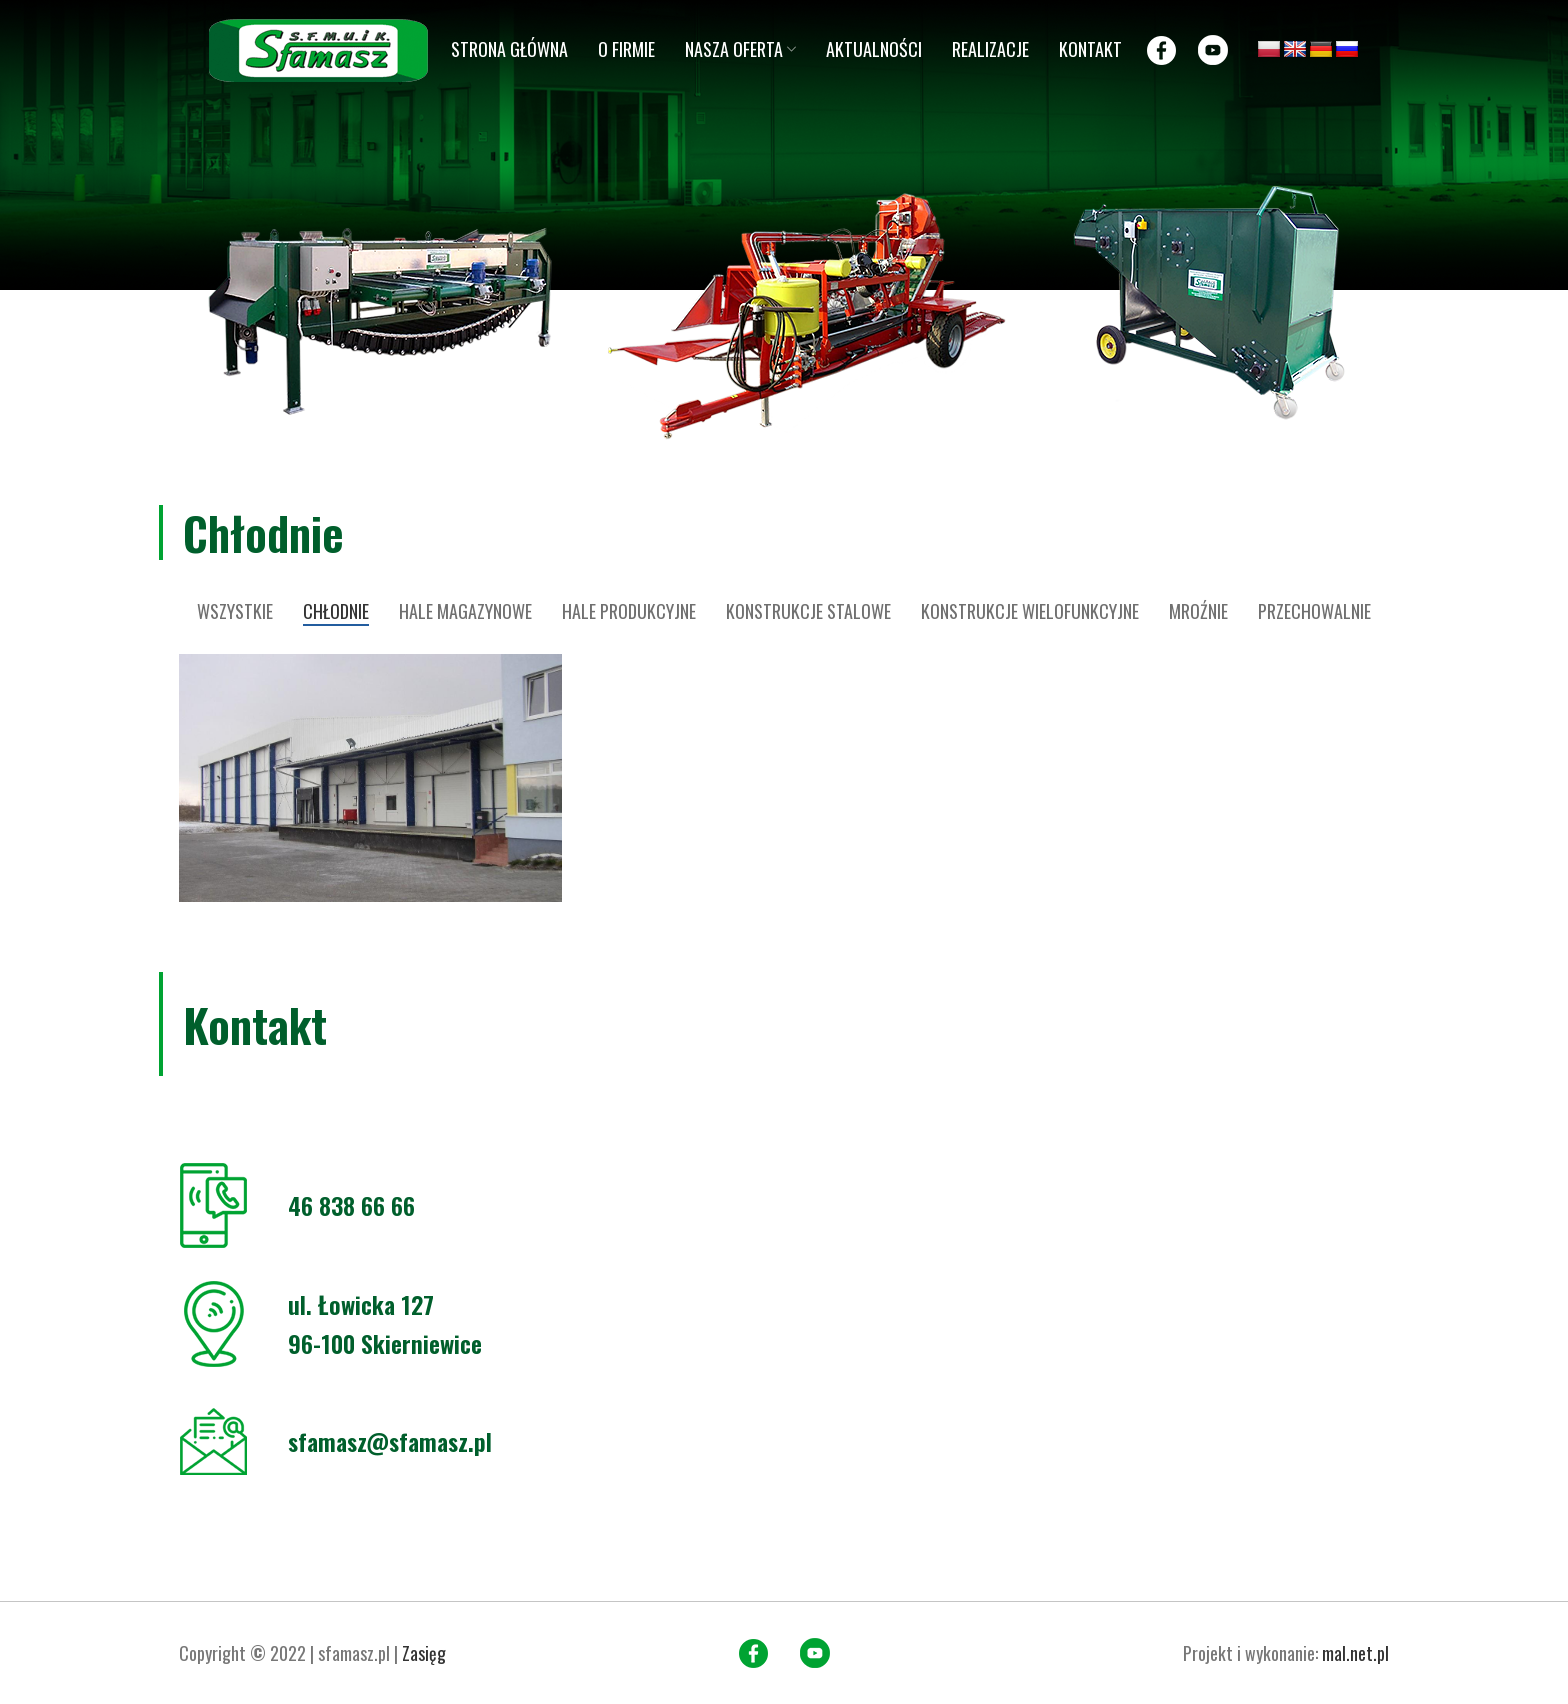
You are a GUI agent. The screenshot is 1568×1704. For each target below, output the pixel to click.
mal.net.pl (1355, 1653)
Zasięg (424, 1653)
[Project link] (370, 778)
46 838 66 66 (351, 1205)
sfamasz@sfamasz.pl (390, 1441)
